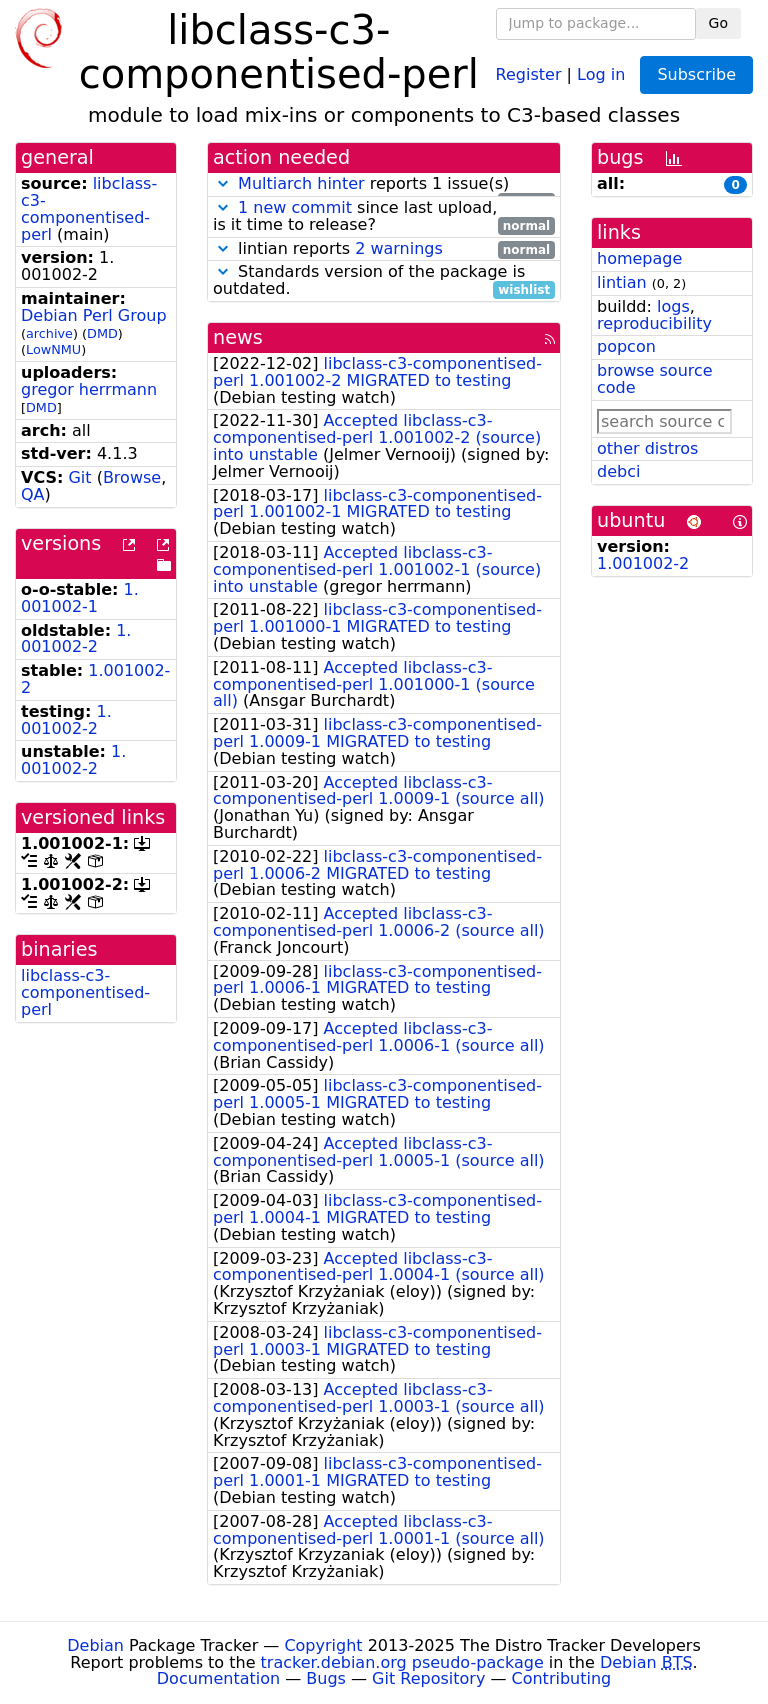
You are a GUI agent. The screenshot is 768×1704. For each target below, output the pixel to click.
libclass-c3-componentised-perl (89, 208)
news (238, 337)
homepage (639, 258)
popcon (626, 346)
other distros (647, 448)
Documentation (218, 1678)
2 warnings (399, 248)
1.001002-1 (80, 598)
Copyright (323, 1645)
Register (529, 73)
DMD (102, 333)
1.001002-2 (76, 639)
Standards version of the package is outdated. (384, 281)
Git (79, 477)
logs (673, 306)
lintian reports (384, 249)
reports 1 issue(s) (384, 184)
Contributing (562, 1678)
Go (718, 23)
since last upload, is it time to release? (384, 217)
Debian (95, 1645)
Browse (132, 477)
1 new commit (295, 207)
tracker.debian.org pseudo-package (402, 1662)
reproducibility (654, 323)
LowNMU (53, 349)
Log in (601, 73)
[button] (223, 183)
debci (618, 471)
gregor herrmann (89, 389)
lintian (622, 282)
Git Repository (428, 1678)
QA (33, 494)
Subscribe (696, 74)
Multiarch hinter (301, 183)
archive (49, 333)
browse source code (655, 379)
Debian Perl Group (94, 315)
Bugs (326, 1678)
